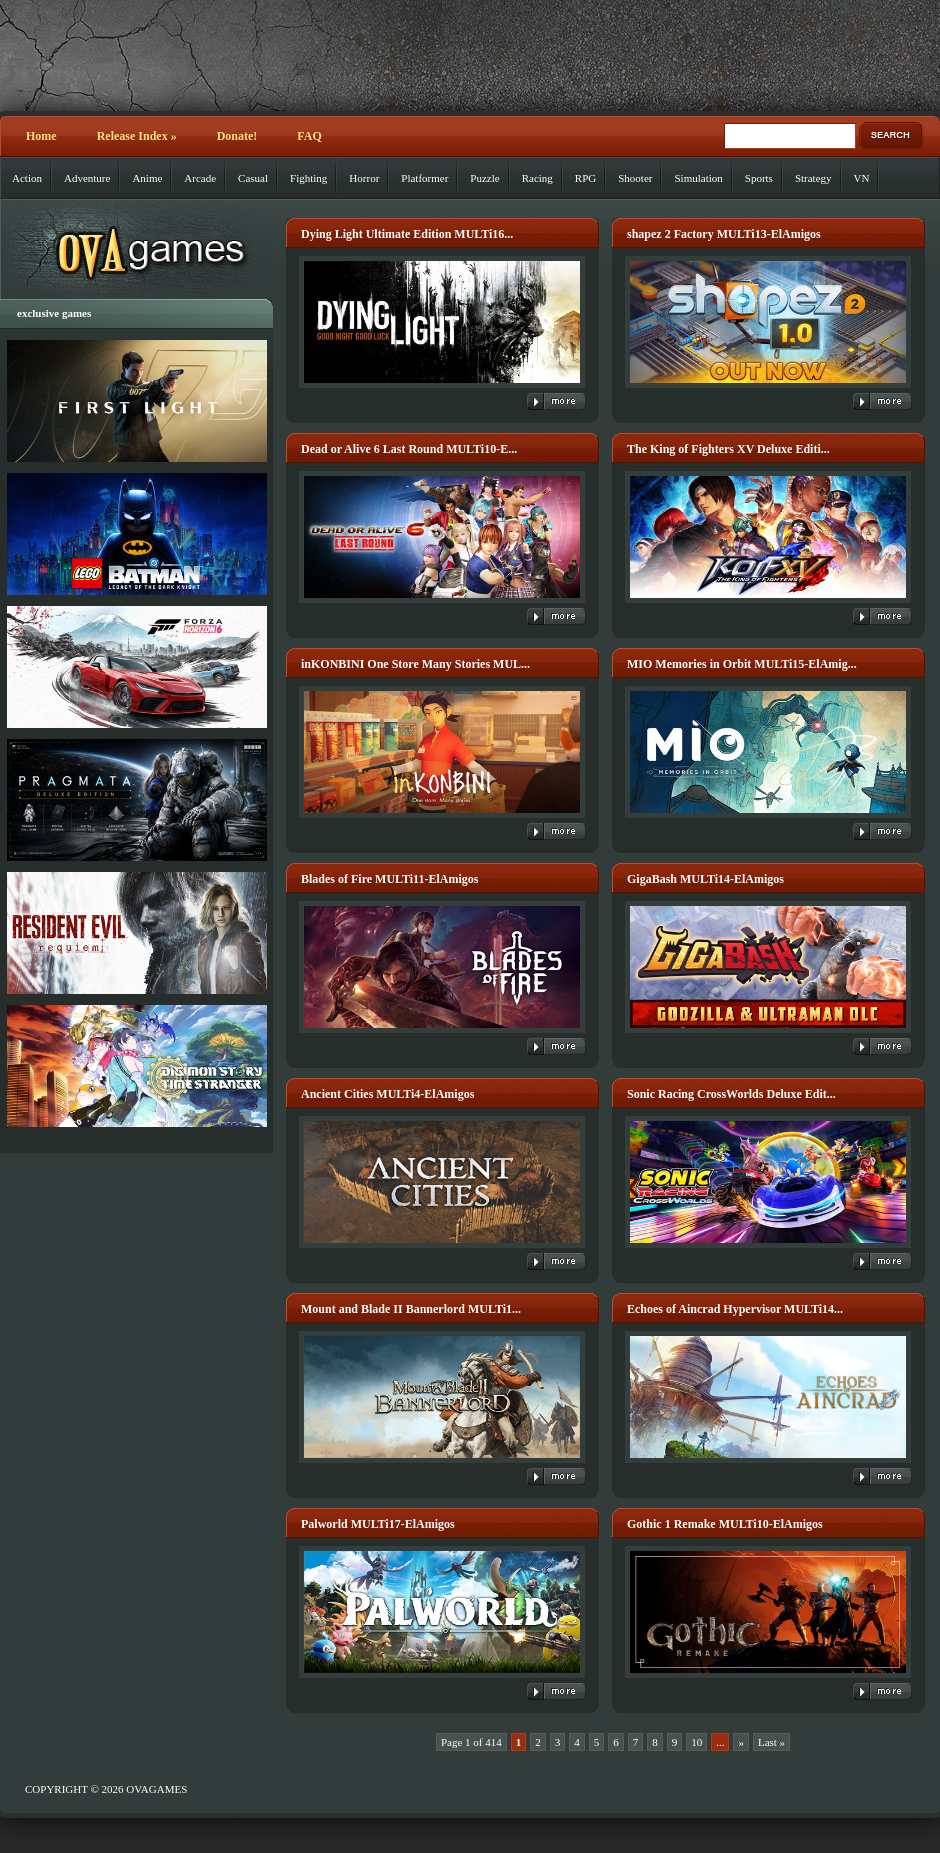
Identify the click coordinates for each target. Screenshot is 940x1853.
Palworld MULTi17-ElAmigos (378, 1524)
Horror (364, 178)
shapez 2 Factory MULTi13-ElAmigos (724, 234)
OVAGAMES (156, 1789)
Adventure (87, 178)
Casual (253, 178)
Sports (759, 178)
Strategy (813, 178)
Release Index (137, 136)
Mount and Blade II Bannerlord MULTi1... (411, 1309)
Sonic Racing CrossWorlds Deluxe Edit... (731, 1094)
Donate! (237, 136)
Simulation (698, 178)
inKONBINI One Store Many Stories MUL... (415, 664)
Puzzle (484, 178)
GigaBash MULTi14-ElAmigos (705, 879)
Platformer (424, 178)
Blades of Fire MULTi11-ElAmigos (389, 879)
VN (862, 178)
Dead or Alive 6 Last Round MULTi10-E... (409, 449)
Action (27, 178)
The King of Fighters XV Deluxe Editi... (728, 449)
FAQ (309, 136)
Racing (537, 178)
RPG (585, 178)
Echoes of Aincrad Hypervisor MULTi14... (735, 1309)
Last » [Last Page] (771, 1742)
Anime (147, 178)
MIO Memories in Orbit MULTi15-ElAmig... (742, 664)
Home (41, 136)
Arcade (200, 178)
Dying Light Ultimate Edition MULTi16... (407, 234)
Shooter (635, 178)
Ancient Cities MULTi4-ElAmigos (387, 1094)
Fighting (308, 178)
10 (696, 1742)
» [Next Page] (741, 1742)
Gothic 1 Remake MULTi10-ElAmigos (725, 1524)
